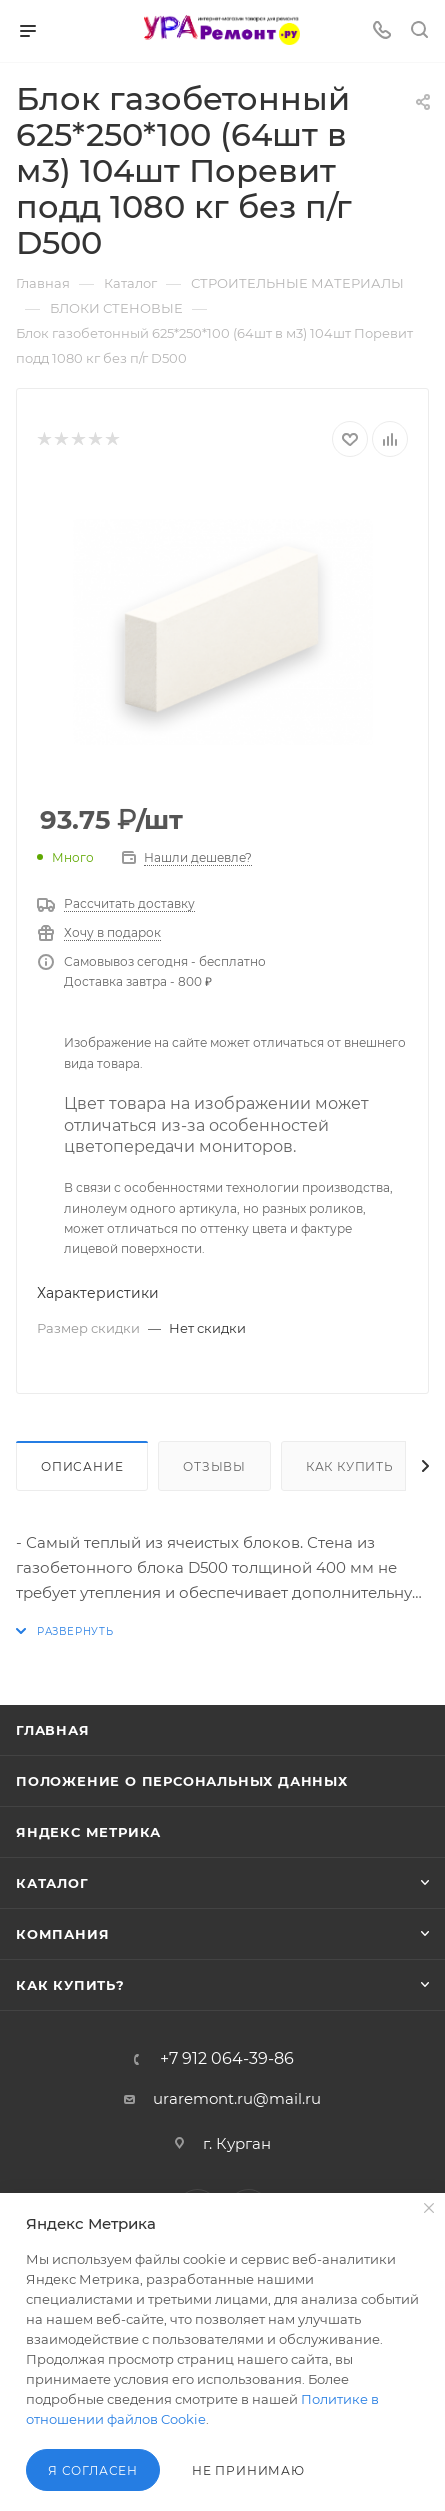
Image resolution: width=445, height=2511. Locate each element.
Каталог (52, 1883)
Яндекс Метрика (88, 1832)
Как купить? (70, 1985)
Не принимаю (248, 2470)
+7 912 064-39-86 (227, 2059)
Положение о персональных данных (182, 1781)
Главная (53, 1730)
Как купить (350, 1466)
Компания (62, 1934)
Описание (82, 1466)
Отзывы (214, 1466)
